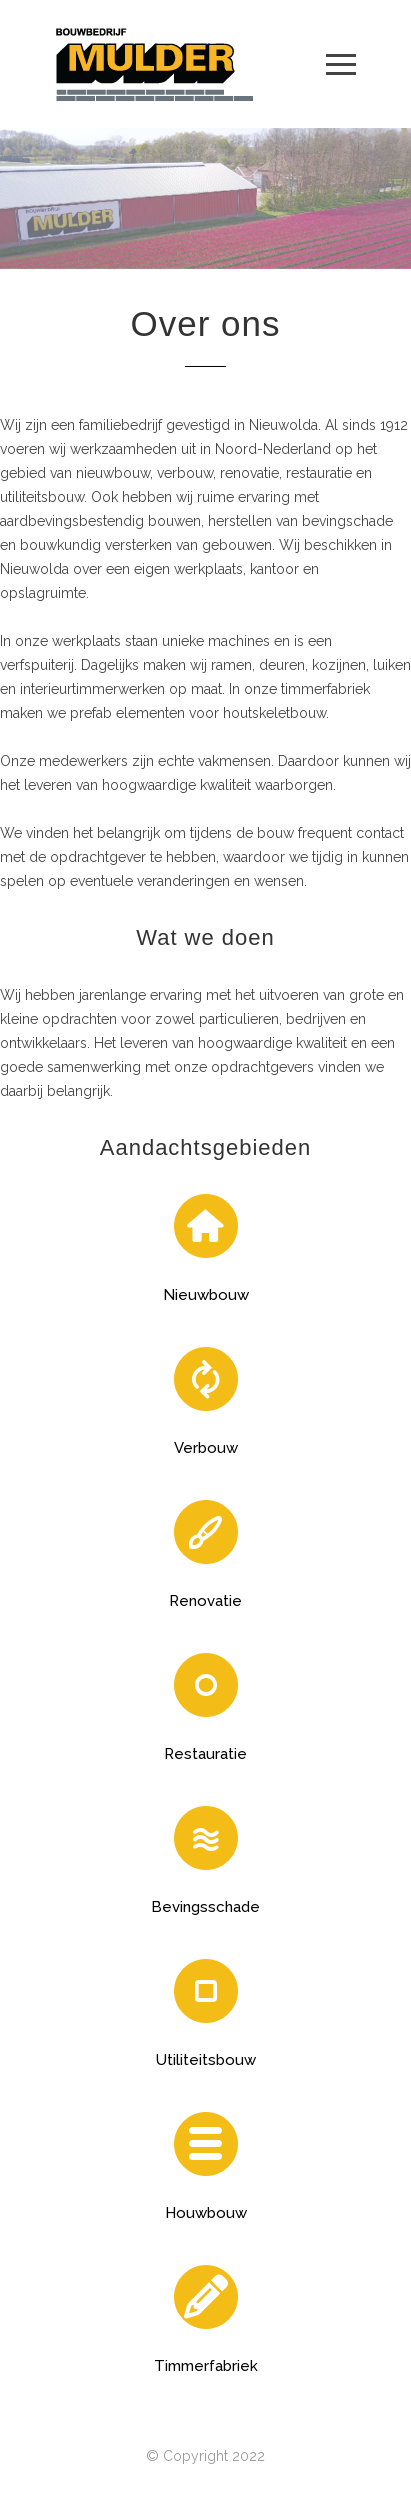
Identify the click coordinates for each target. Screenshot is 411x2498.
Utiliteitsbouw (206, 2060)
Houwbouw (206, 2213)
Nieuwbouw (206, 1295)
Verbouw (206, 1448)
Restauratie (205, 1754)
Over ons (206, 323)
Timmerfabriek (206, 2366)
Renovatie (205, 1601)
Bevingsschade (205, 1907)
